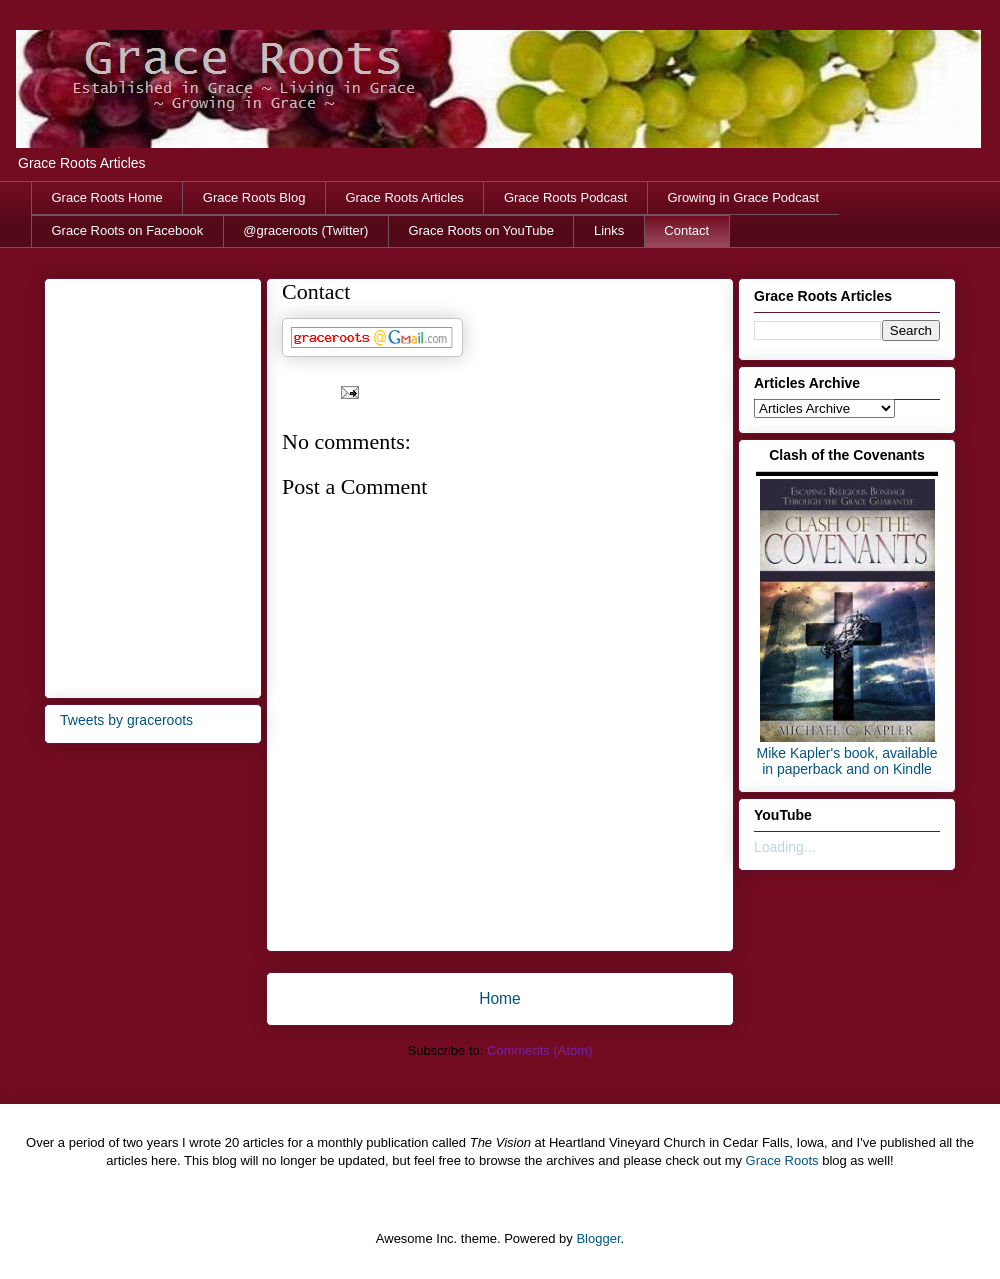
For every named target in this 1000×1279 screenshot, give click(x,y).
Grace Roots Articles (404, 197)
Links (609, 230)
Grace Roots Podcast (566, 197)
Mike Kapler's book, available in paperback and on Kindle (847, 761)
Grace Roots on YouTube (481, 230)
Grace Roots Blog (254, 197)
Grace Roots (782, 1160)
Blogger (598, 1238)
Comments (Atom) (539, 1050)
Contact (686, 230)
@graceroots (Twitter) (305, 230)
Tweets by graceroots (126, 720)
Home (500, 998)
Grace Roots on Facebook (128, 230)
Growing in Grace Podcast (743, 197)
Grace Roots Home (107, 197)
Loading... (785, 847)
